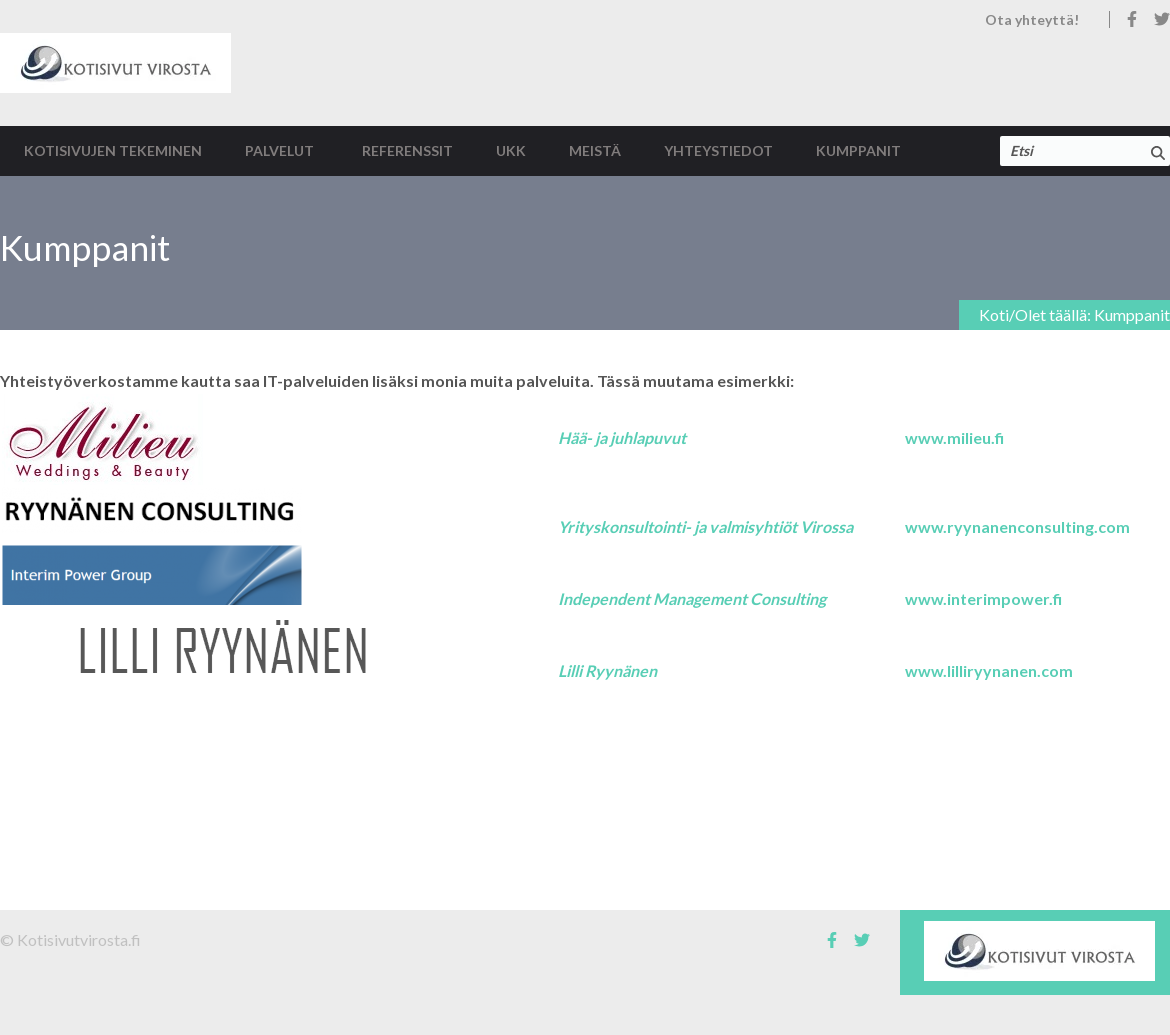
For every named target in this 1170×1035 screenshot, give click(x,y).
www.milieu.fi (954, 437)
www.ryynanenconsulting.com (1017, 526)
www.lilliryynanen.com (989, 670)
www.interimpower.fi (983, 598)
